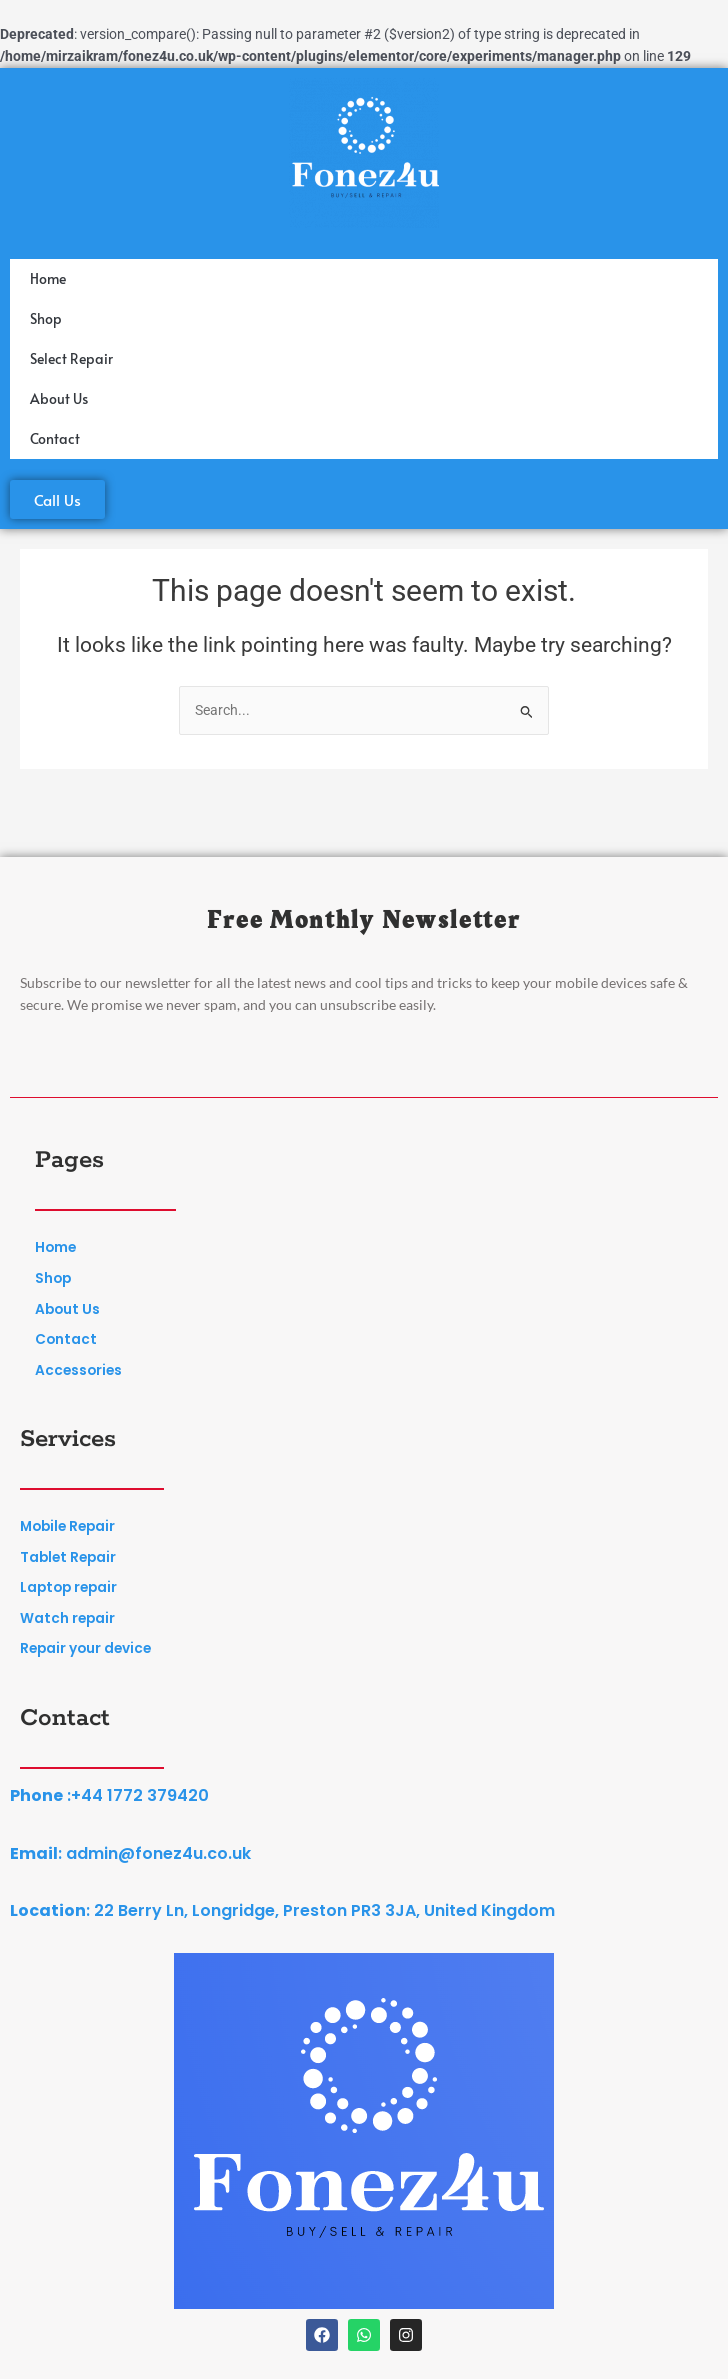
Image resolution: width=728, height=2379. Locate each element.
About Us (59, 398)
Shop (46, 318)
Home (48, 278)
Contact (55, 438)
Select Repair (71, 358)
